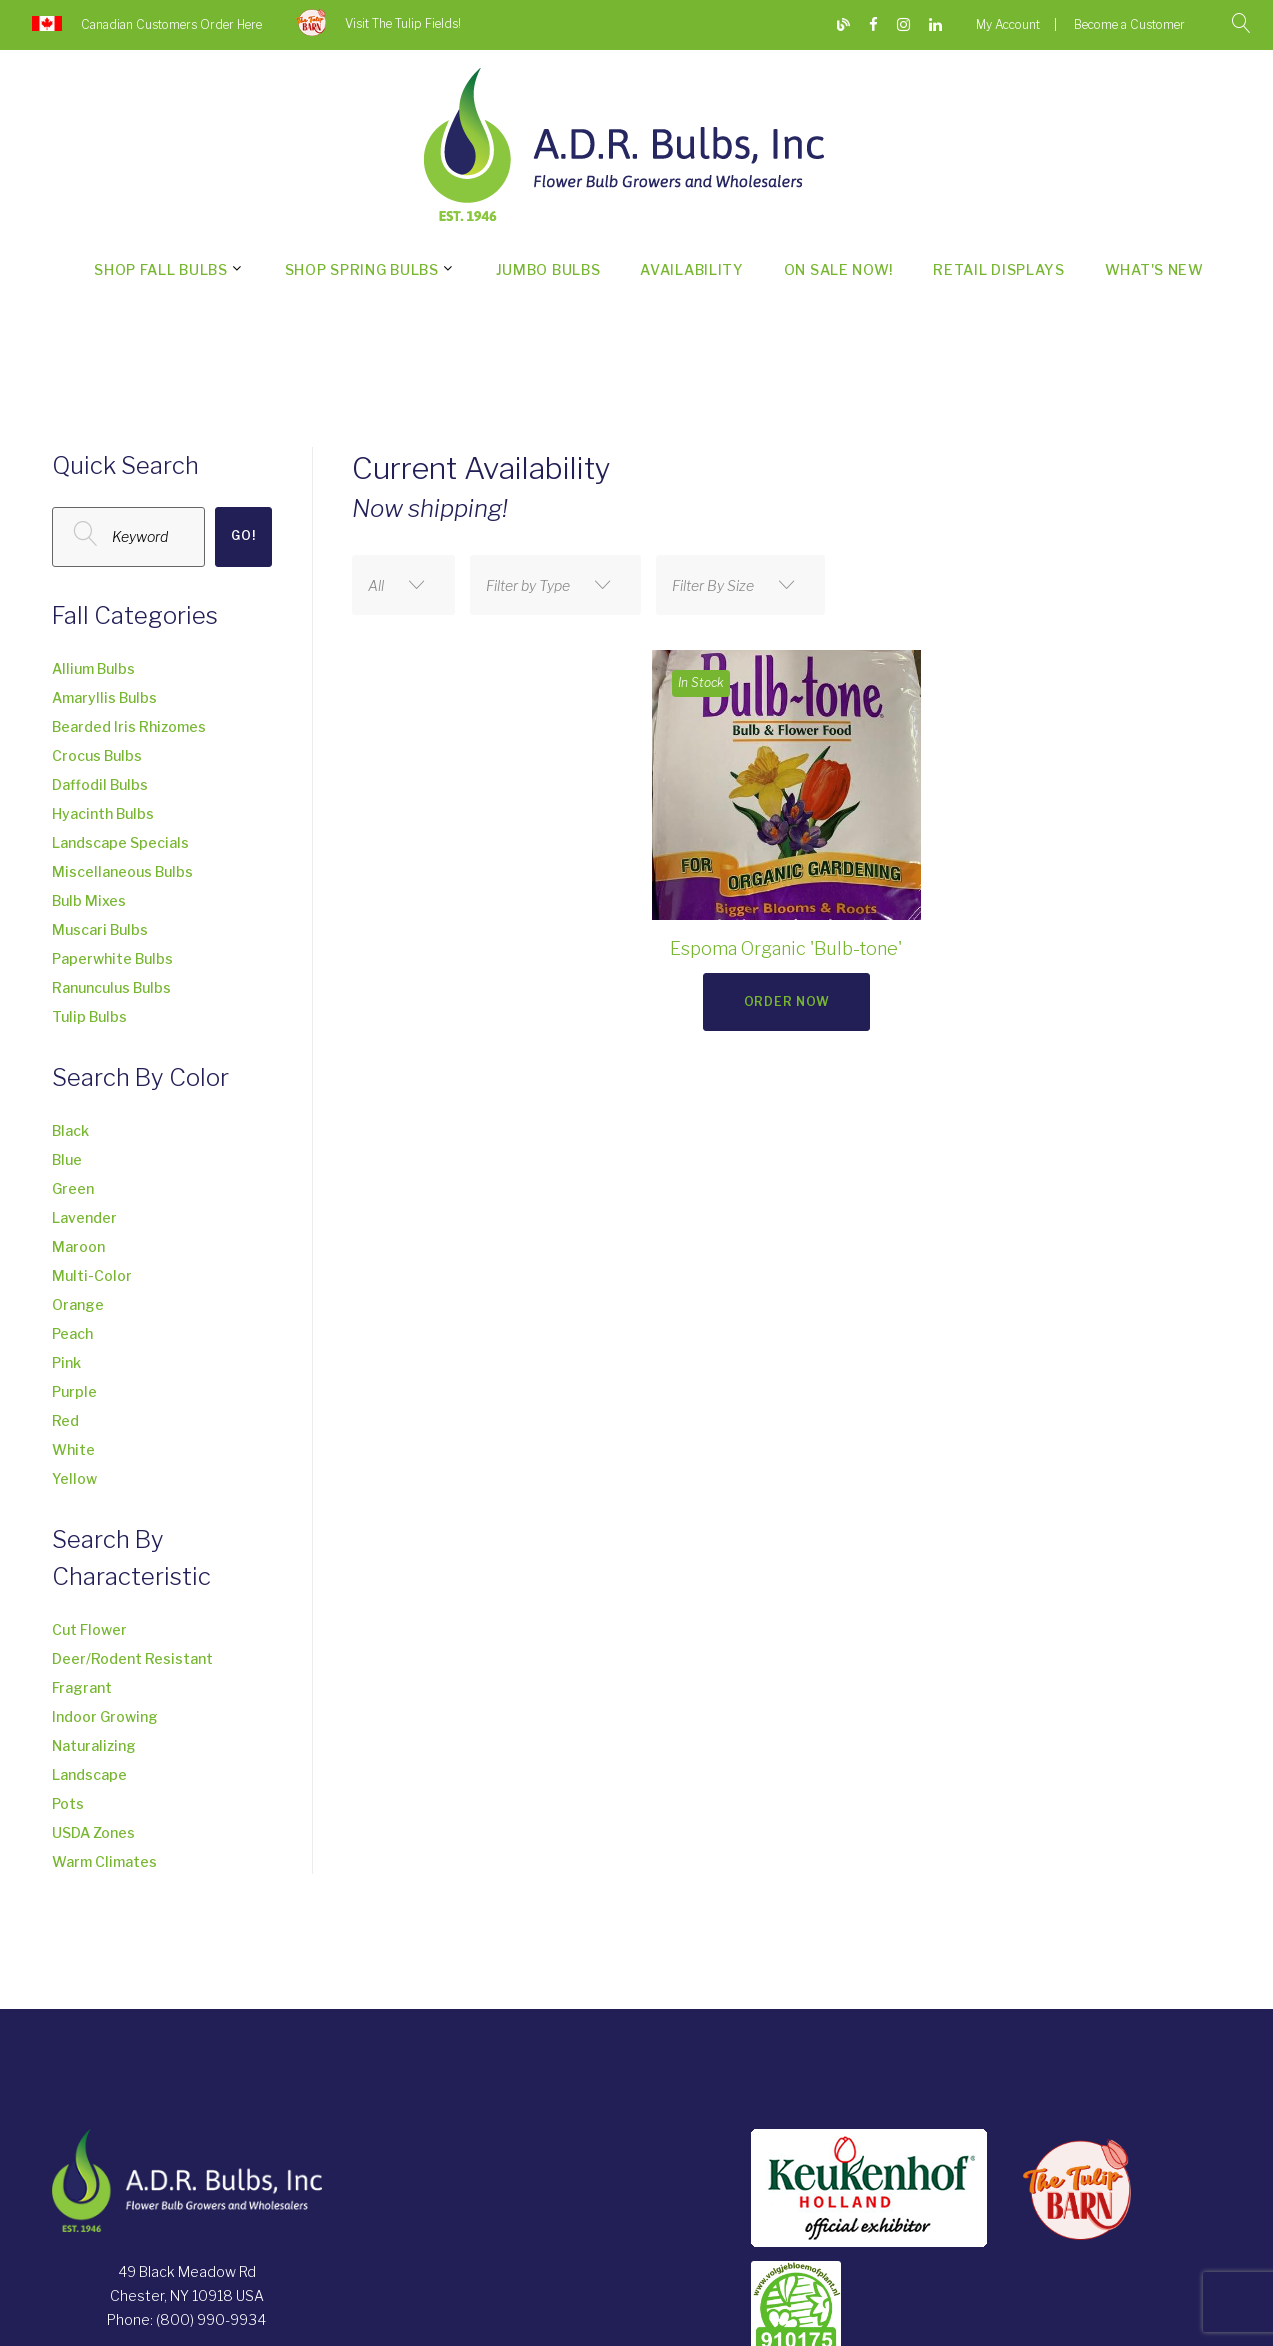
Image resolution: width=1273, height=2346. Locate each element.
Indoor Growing (105, 1716)
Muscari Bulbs (100, 929)
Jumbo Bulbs (548, 269)
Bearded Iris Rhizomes (129, 726)
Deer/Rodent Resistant (132, 1658)
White (73, 1449)
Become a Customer (1129, 24)
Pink (66, 1362)
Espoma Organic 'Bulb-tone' (786, 948)
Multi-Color (92, 1275)
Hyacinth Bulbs (103, 813)
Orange (78, 1304)
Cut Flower (89, 1629)
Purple (74, 1391)
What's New (1154, 269)
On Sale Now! (838, 269)
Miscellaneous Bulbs (122, 871)
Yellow (74, 1478)
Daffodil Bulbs (100, 784)
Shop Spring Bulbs (362, 269)
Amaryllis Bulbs (104, 697)
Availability (691, 269)
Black (70, 1130)
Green (73, 1188)
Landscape (89, 1774)
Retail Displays (999, 269)
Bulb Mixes (89, 900)
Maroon (78, 1246)
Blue (67, 1159)
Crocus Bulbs (97, 755)
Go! (243, 535)
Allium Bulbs (93, 668)
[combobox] (403, 585)
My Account (1008, 24)
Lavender (84, 1217)
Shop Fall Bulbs (161, 269)
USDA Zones (93, 1832)
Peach (72, 1333)
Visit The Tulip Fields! (403, 23)
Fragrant (82, 1687)
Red (65, 1420)
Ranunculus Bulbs (111, 987)
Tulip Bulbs (89, 1016)
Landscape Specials (120, 842)
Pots (68, 1803)
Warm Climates (104, 1861)
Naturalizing (94, 1745)
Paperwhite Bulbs (112, 958)
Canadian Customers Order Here (171, 24)
